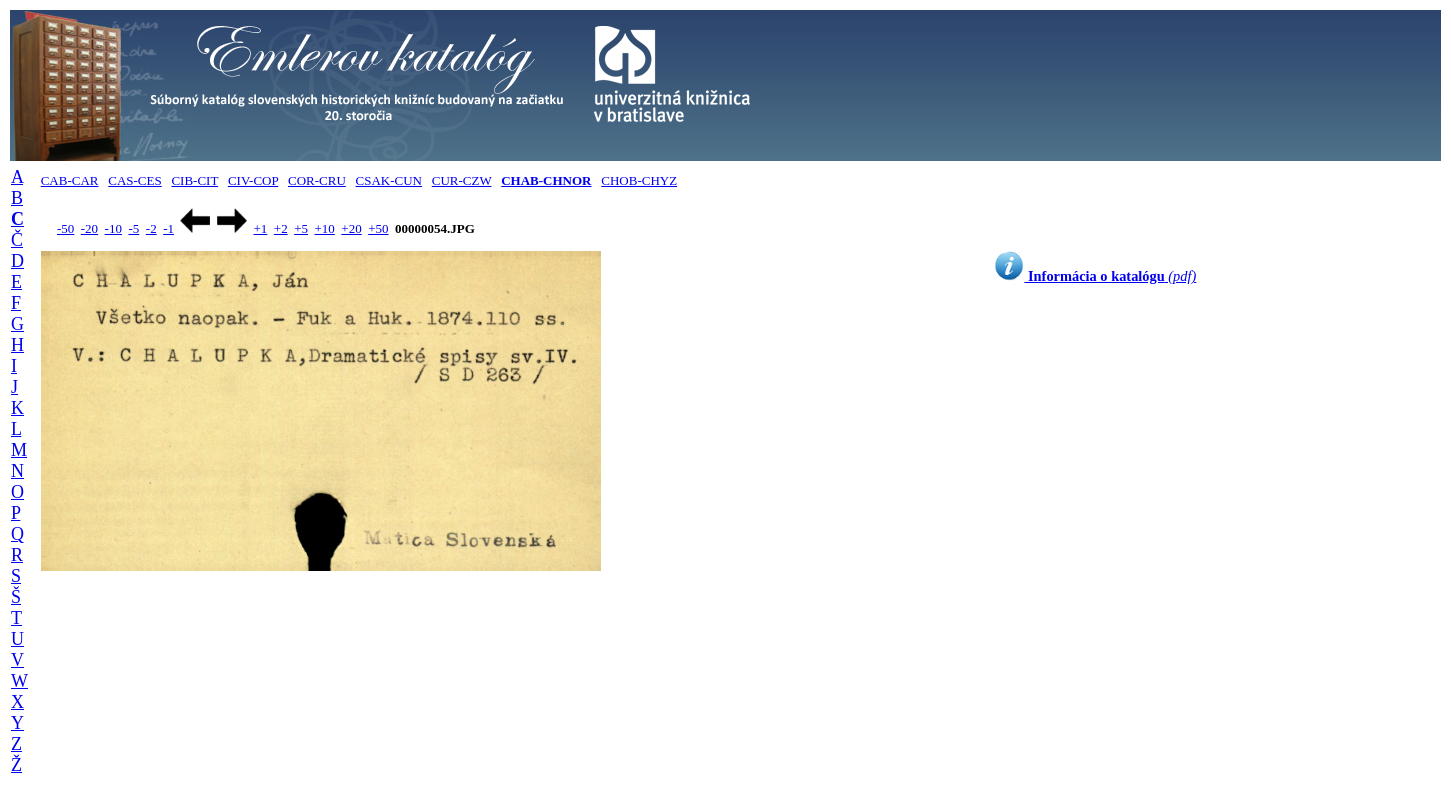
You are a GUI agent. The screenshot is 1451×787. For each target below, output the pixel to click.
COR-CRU (317, 180)
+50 (378, 228)
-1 (168, 228)
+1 (260, 228)
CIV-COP (253, 180)
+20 (351, 228)
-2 (151, 228)
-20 (89, 228)
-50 (65, 228)
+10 (325, 228)
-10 (113, 228)
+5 (301, 228)
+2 (281, 228)
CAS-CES (134, 180)
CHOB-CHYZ (639, 180)
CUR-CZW (462, 180)
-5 (133, 228)
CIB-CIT (194, 180)
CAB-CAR (70, 180)
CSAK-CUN (389, 180)
